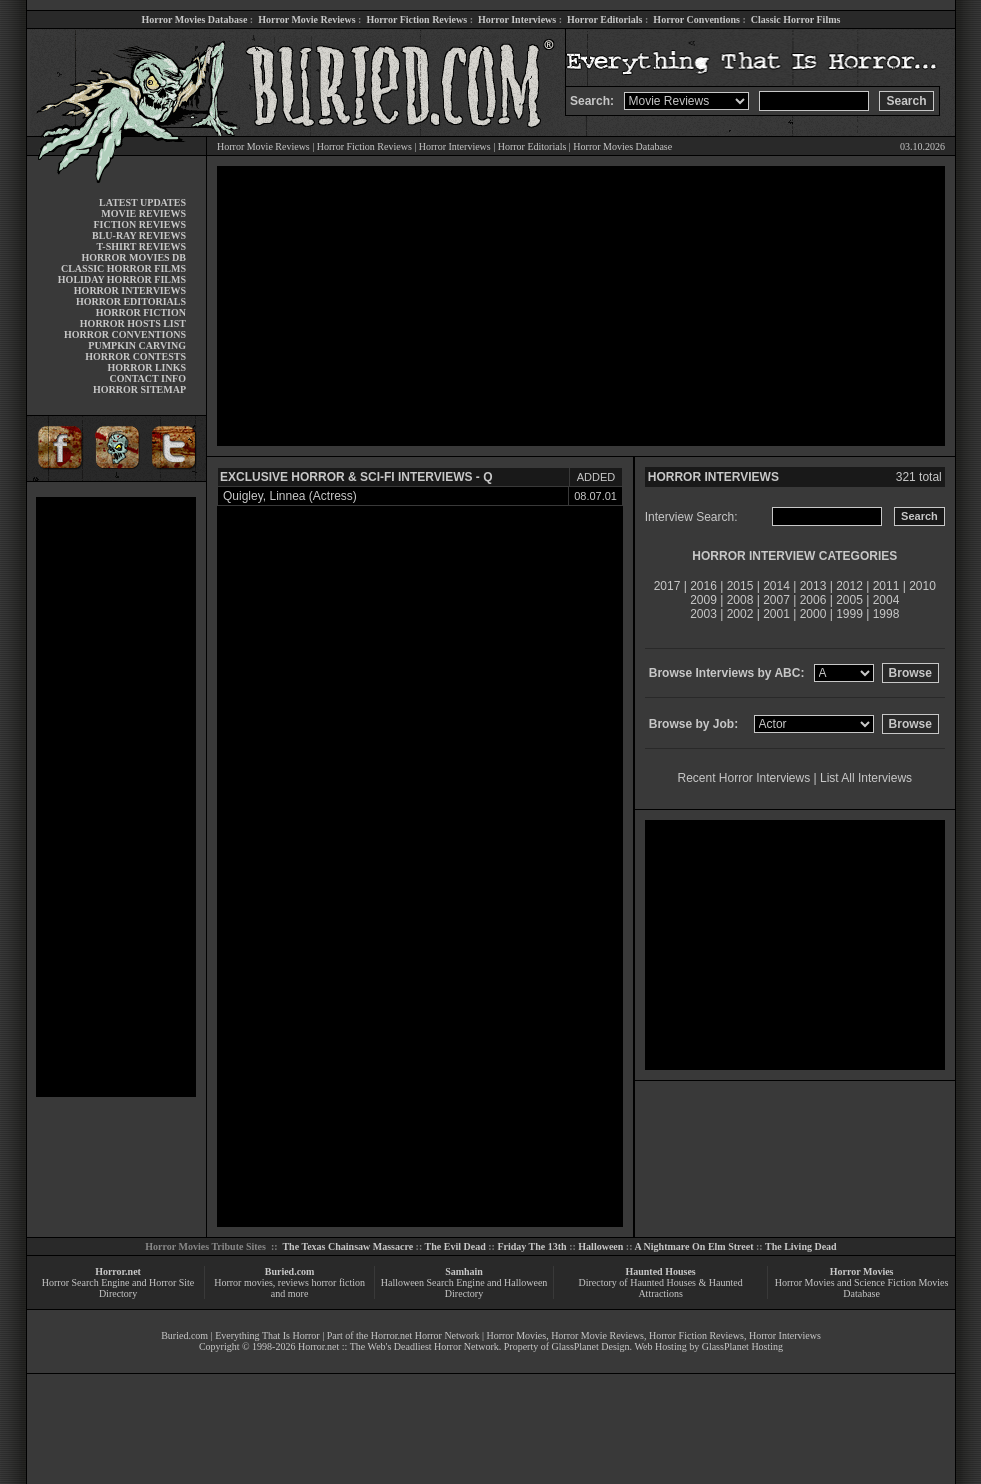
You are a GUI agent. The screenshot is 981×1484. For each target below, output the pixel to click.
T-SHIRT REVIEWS (141, 246)
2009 (703, 600)
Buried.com (290, 1271)
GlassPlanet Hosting (742, 1346)
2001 (776, 614)
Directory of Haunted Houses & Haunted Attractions (661, 1288)
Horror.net (118, 1271)
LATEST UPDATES (142, 202)
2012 (849, 586)
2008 (740, 600)
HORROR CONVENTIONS (125, 334)
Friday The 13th (531, 1246)
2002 (740, 614)
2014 (776, 586)
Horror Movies (862, 1271)
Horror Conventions (696, 19)
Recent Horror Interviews (744, 778)
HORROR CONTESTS (135, 356)
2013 (813, 586)
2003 (703, 614)
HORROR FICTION (141, 312)
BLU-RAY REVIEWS (139, 235)
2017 (667, 586)
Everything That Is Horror (267, 1335)
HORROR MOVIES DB (134, 257)
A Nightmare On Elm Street (693, 1246)
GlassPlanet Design (591, 1346)
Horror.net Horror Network (425, 1335)
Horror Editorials (604, 19)
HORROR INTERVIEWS (130, 290)
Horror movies (243, 1282)
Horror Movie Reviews (306, 19)
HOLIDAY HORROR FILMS (122, 279)
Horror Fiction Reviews (416, 19)
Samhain (464, 1271)
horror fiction (338, 1282)
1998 (886, 614)
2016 (703, 586)
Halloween (600, 1246)
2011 (886, 586)
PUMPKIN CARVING (137, 345)
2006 (813, 600)
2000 (813, 614)
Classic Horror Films (796, 19)
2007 (776, 600)
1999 (849, 614)
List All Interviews (866, 778)
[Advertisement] (116, 797)
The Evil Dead (455, 1246)
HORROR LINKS (146, 367)
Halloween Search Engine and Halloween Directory (464, 1288)
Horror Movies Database (195, 19)
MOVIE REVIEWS (143, 213)
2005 (849, 600)
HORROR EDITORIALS (131, 301)
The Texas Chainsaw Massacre (347, 1246)
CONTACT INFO (147, 378)
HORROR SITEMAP (139, 389)
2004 (886, 600)
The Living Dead (801, 1246)
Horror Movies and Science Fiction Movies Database (862, 1288)
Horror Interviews (517, 19)
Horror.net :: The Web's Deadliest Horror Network (398, 1346)
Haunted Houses (660, 1271)
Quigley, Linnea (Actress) (290, 496)
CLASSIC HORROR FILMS (123, 268)
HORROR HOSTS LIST (133, 323)
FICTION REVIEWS (139, 224)
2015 (740, 586)
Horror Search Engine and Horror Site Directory (118, 1288)
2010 (922, 586)
